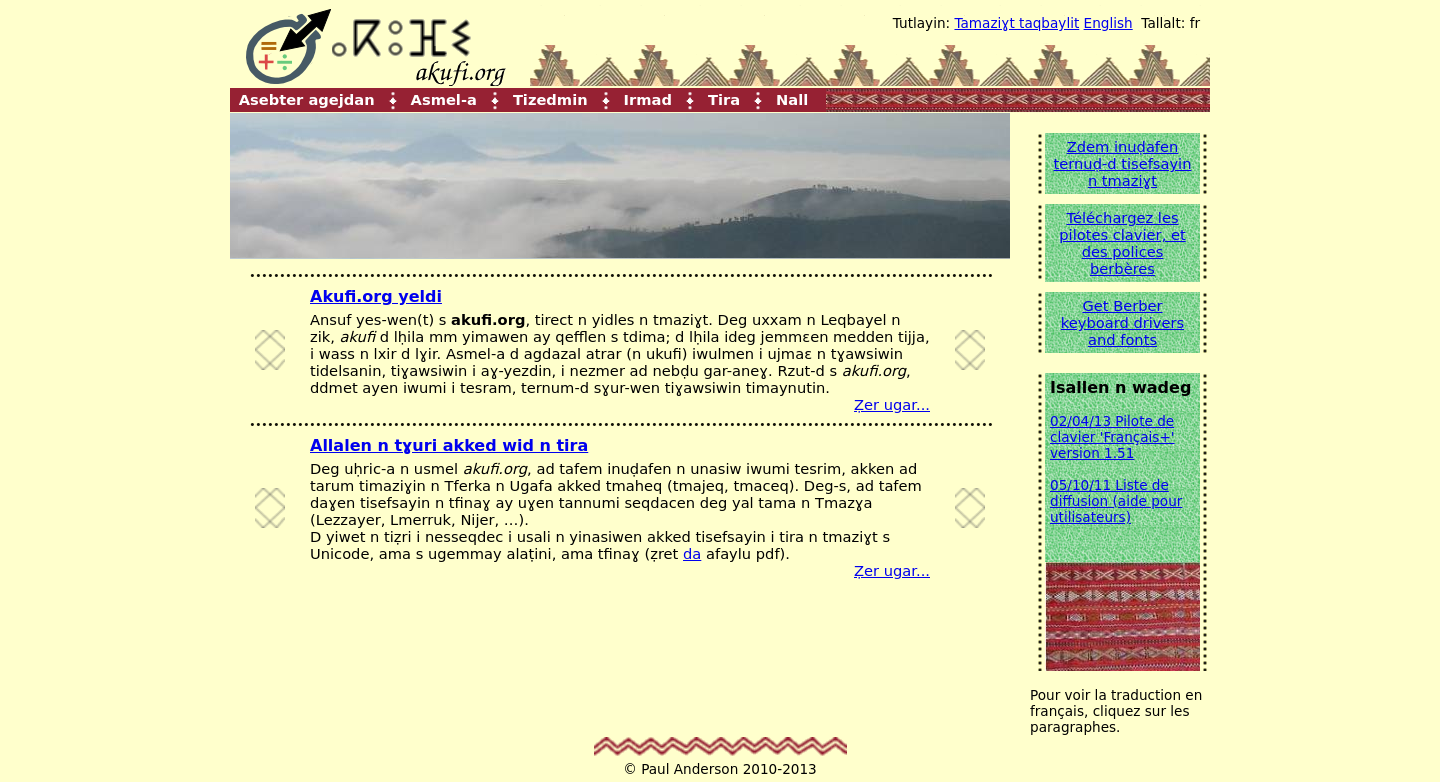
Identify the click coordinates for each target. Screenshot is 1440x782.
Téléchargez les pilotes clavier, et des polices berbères (1122, 243)
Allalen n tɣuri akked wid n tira (449, 445)
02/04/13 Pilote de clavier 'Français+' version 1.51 (1112, 437)
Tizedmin (550, 98)
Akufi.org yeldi (376, 296)
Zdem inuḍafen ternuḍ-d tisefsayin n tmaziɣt (1123, 163)
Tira (724, 98)
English (1108, 23)
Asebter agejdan (307, 98)
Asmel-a (444, 98)
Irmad (648, 98)
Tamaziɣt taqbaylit (1016, 23)
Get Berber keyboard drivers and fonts (1122, 322)
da (692, 553)
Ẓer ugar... (892, 404)
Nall (792, 98)
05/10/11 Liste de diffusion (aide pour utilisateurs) (1116, 501)
